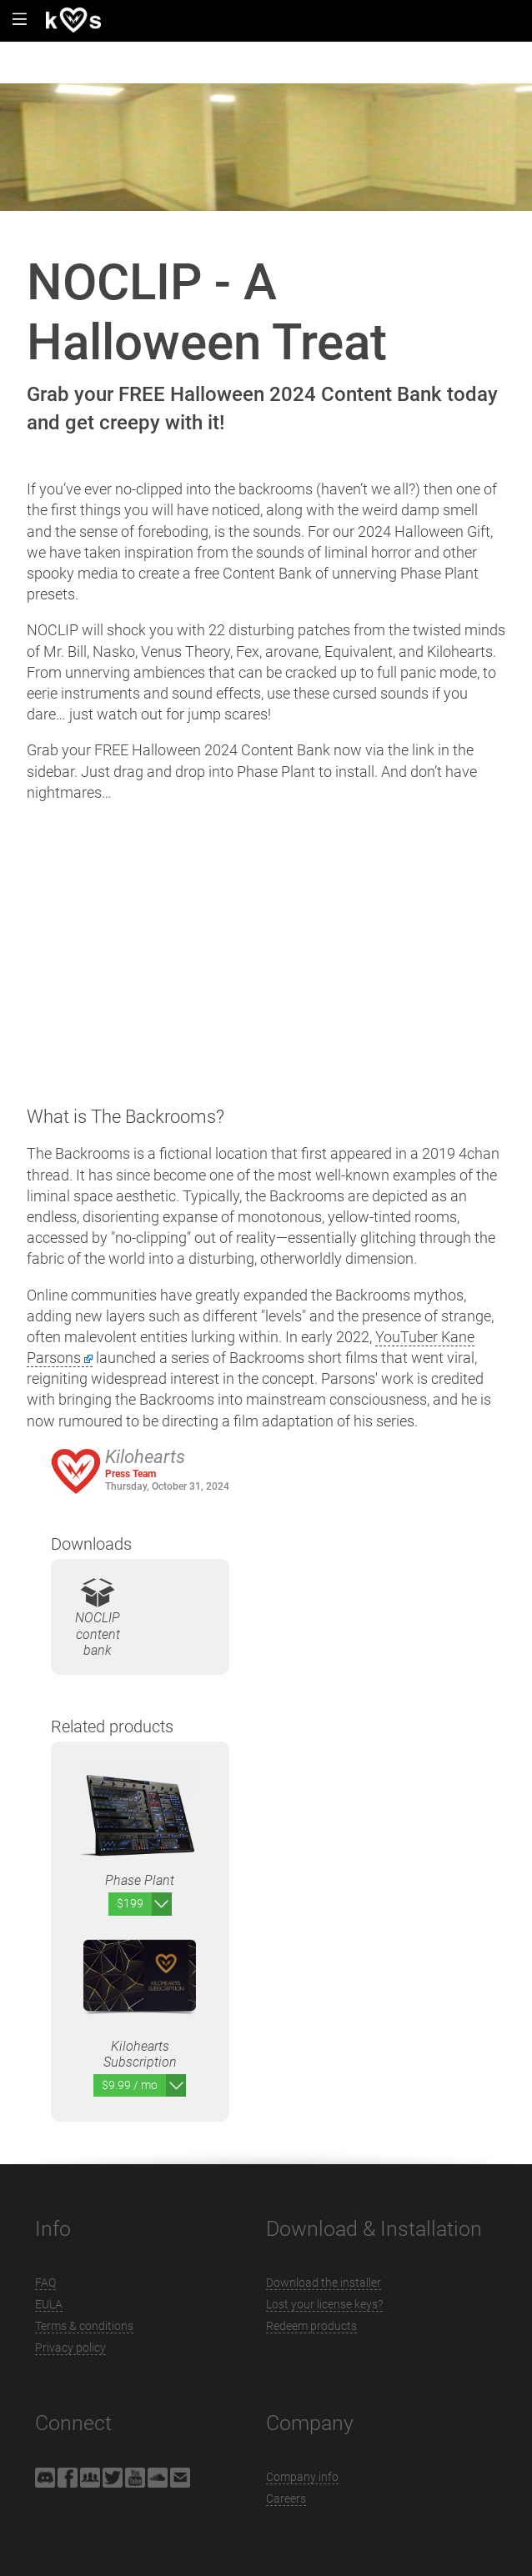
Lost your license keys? (324, 2304)
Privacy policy (70, 2347)
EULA (49, 2304)
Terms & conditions (84, 2326)
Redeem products (311, 2326)
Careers (286, 2498)
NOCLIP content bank (97, 1617)
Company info (302, 2476)
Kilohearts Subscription (139, 1993)
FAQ (45, 2282)
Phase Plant (139, 1819)
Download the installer (323, 2282)
